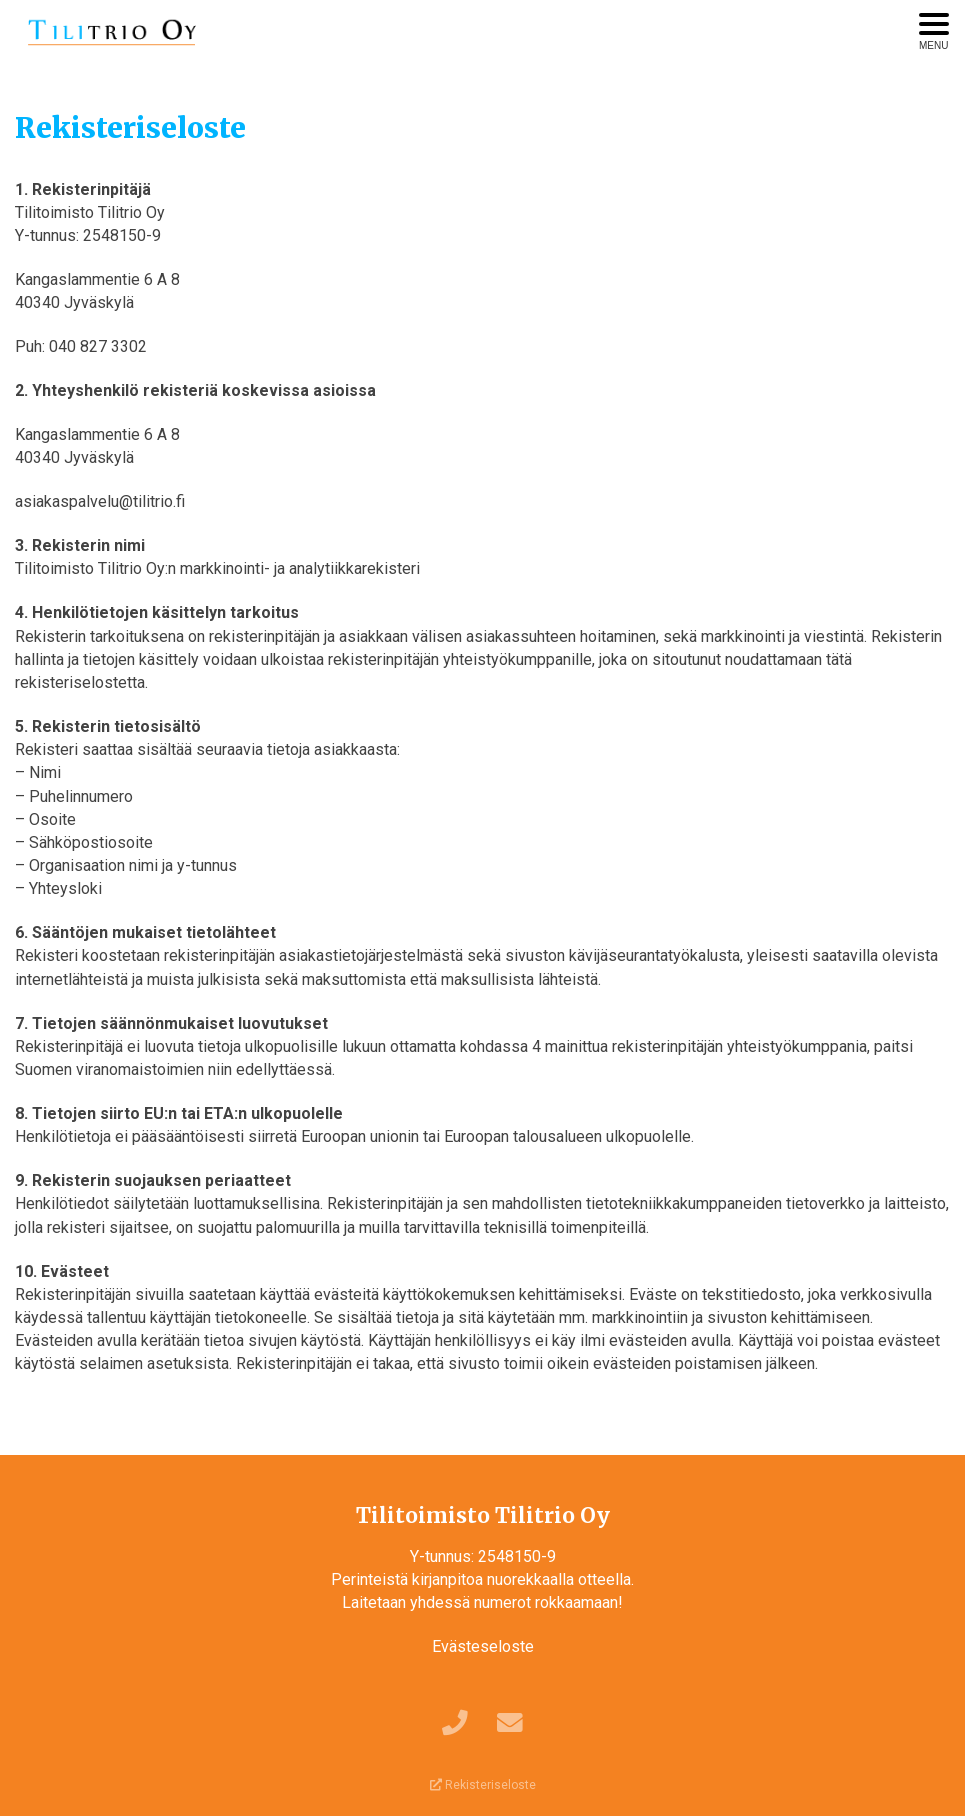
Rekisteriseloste (483, 1785)
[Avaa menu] (934, 32)
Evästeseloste (483, 1646)
